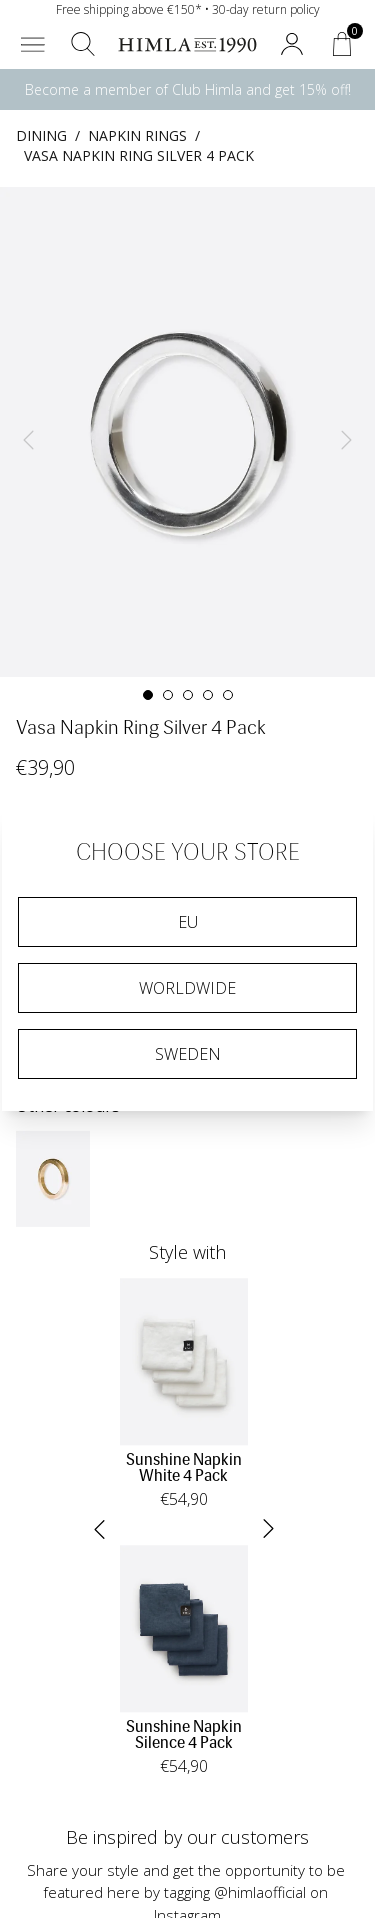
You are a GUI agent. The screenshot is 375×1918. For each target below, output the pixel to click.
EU (188, 922)
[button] (33, 44)
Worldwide (187, 988)
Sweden (188, 1054)
